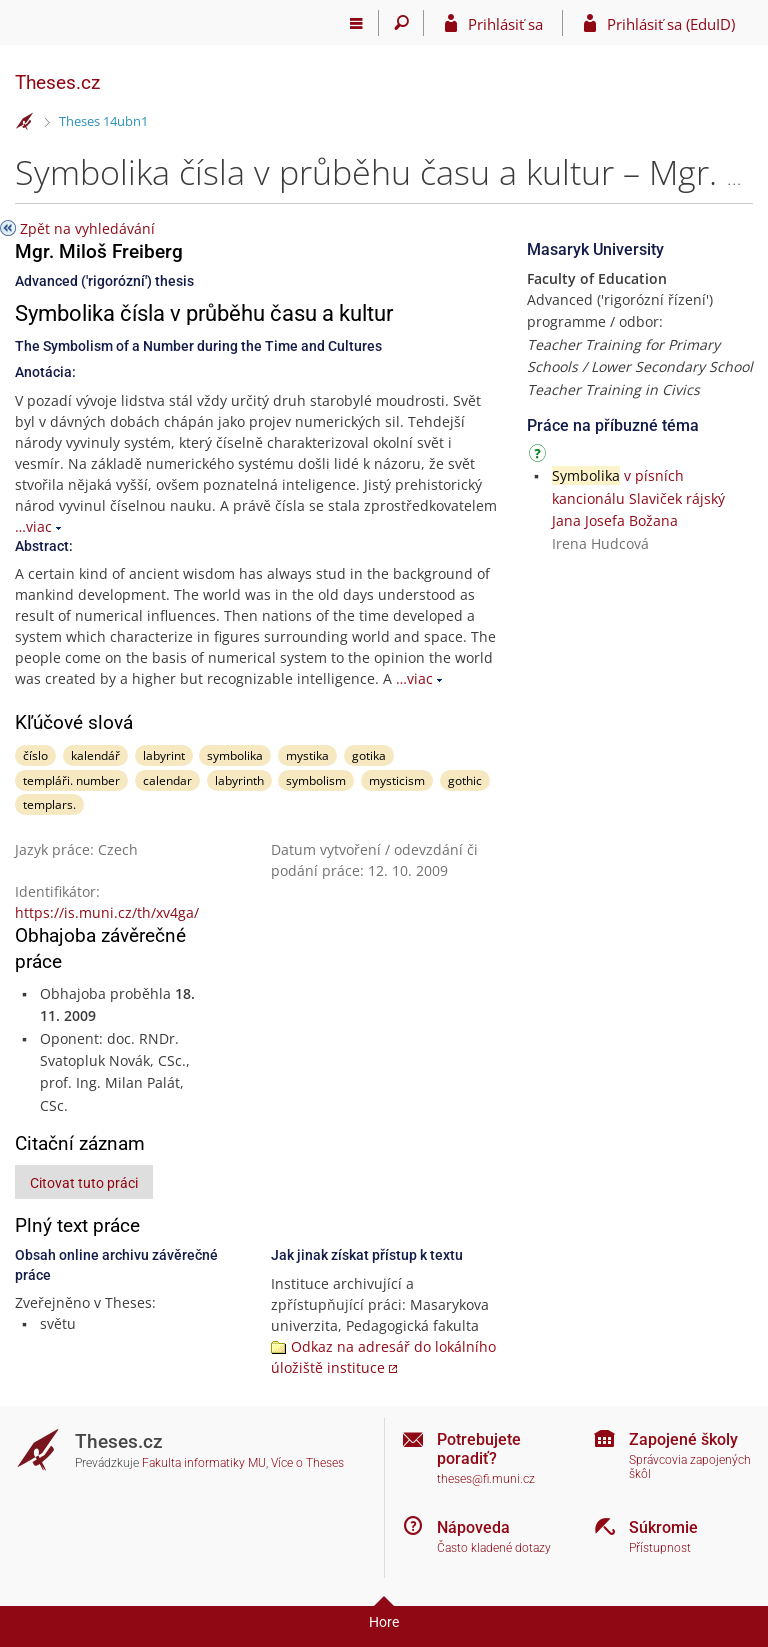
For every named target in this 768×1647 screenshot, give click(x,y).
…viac (33, 526)
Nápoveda (473, 1527)
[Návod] (540, 456)
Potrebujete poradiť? (479, 1449)
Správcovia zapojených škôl (690, 1467)
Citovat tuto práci (84, 1183)
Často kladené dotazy (494, 1548)
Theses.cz (57, 82)
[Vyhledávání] (401, 23)
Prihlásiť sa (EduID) (671, 24)
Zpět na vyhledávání (87, 228)
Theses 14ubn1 (103, 121)
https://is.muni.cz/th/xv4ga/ (107, 912)
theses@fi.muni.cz (486, 1479)
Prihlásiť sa (505, 24)
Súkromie (663, 1527)
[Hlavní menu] (356, 23)
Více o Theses (307, 1463)
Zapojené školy (683, 1439)
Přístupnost (660, 1548)
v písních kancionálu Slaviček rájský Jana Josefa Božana (638, 498)
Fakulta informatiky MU (204, 1463)
